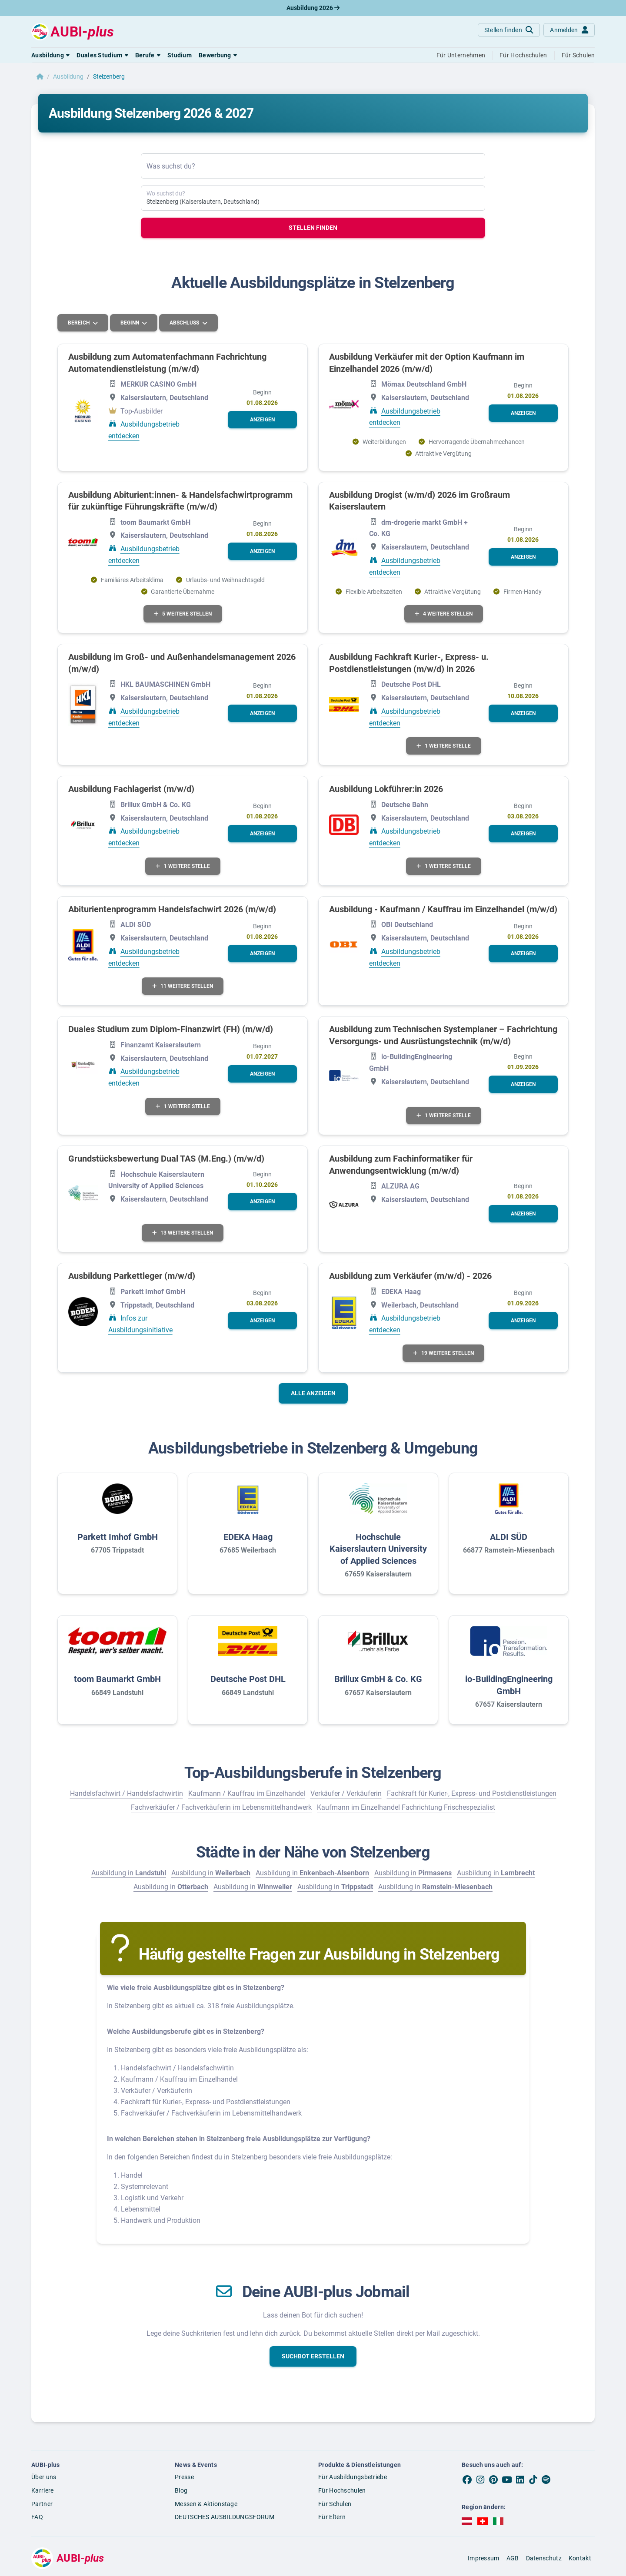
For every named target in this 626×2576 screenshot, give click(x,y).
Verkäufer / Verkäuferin (346, 1793)
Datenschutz (544, 2558)
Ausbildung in (128, 1873)
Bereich (79, 323)
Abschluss (185, 323)
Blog (181, 2490)
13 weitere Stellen (182, 1233)
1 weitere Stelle (443, 746)
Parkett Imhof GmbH (117, 1537)
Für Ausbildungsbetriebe (352, 2476)
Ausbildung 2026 (313, 7)
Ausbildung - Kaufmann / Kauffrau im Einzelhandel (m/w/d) (443, 909)
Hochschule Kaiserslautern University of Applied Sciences (378, 1549)
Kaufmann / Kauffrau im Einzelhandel (246, 1793)
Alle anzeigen (313, 1393)
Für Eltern (332, 2516)
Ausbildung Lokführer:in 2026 (386, 789)
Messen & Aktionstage (206, 2503)
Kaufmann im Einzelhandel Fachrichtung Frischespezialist (406, 1807)
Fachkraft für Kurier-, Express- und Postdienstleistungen (471, 1793)
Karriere (42, 2490)
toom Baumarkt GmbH (117, 1679)
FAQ (37, 2516)
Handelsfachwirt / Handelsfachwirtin (126, 1793)
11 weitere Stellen (182, 986)
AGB (512, 2558)
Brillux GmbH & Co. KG (378, 1679)
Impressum (483, 2558)
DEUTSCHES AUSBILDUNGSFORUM (224, 2516)
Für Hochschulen (342, 2490)
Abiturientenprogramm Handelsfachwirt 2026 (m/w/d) (172, 909)
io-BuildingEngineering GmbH (509, 1685)
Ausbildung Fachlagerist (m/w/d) (131, 789)
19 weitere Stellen (443, 1353)
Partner (42, 2503)
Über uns (43, 2476)
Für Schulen (334, 2503)
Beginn (130, 323)
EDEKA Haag (248, 1537)
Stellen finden (313, 227)
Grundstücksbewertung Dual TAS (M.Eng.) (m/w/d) (166, 1158)
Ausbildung (68, 76)
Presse (184, 2476)
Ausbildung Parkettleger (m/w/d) (131, 1276)
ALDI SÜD (508, 1537)
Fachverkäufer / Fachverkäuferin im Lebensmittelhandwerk (221, 1807)
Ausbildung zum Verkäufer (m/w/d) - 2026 (410, 1276)
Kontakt (580, 2558)
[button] (50, 55)
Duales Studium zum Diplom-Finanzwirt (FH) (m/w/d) (170, 1029)
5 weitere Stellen (183, 614)
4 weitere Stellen (444, 614)
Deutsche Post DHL (248, 1679)
